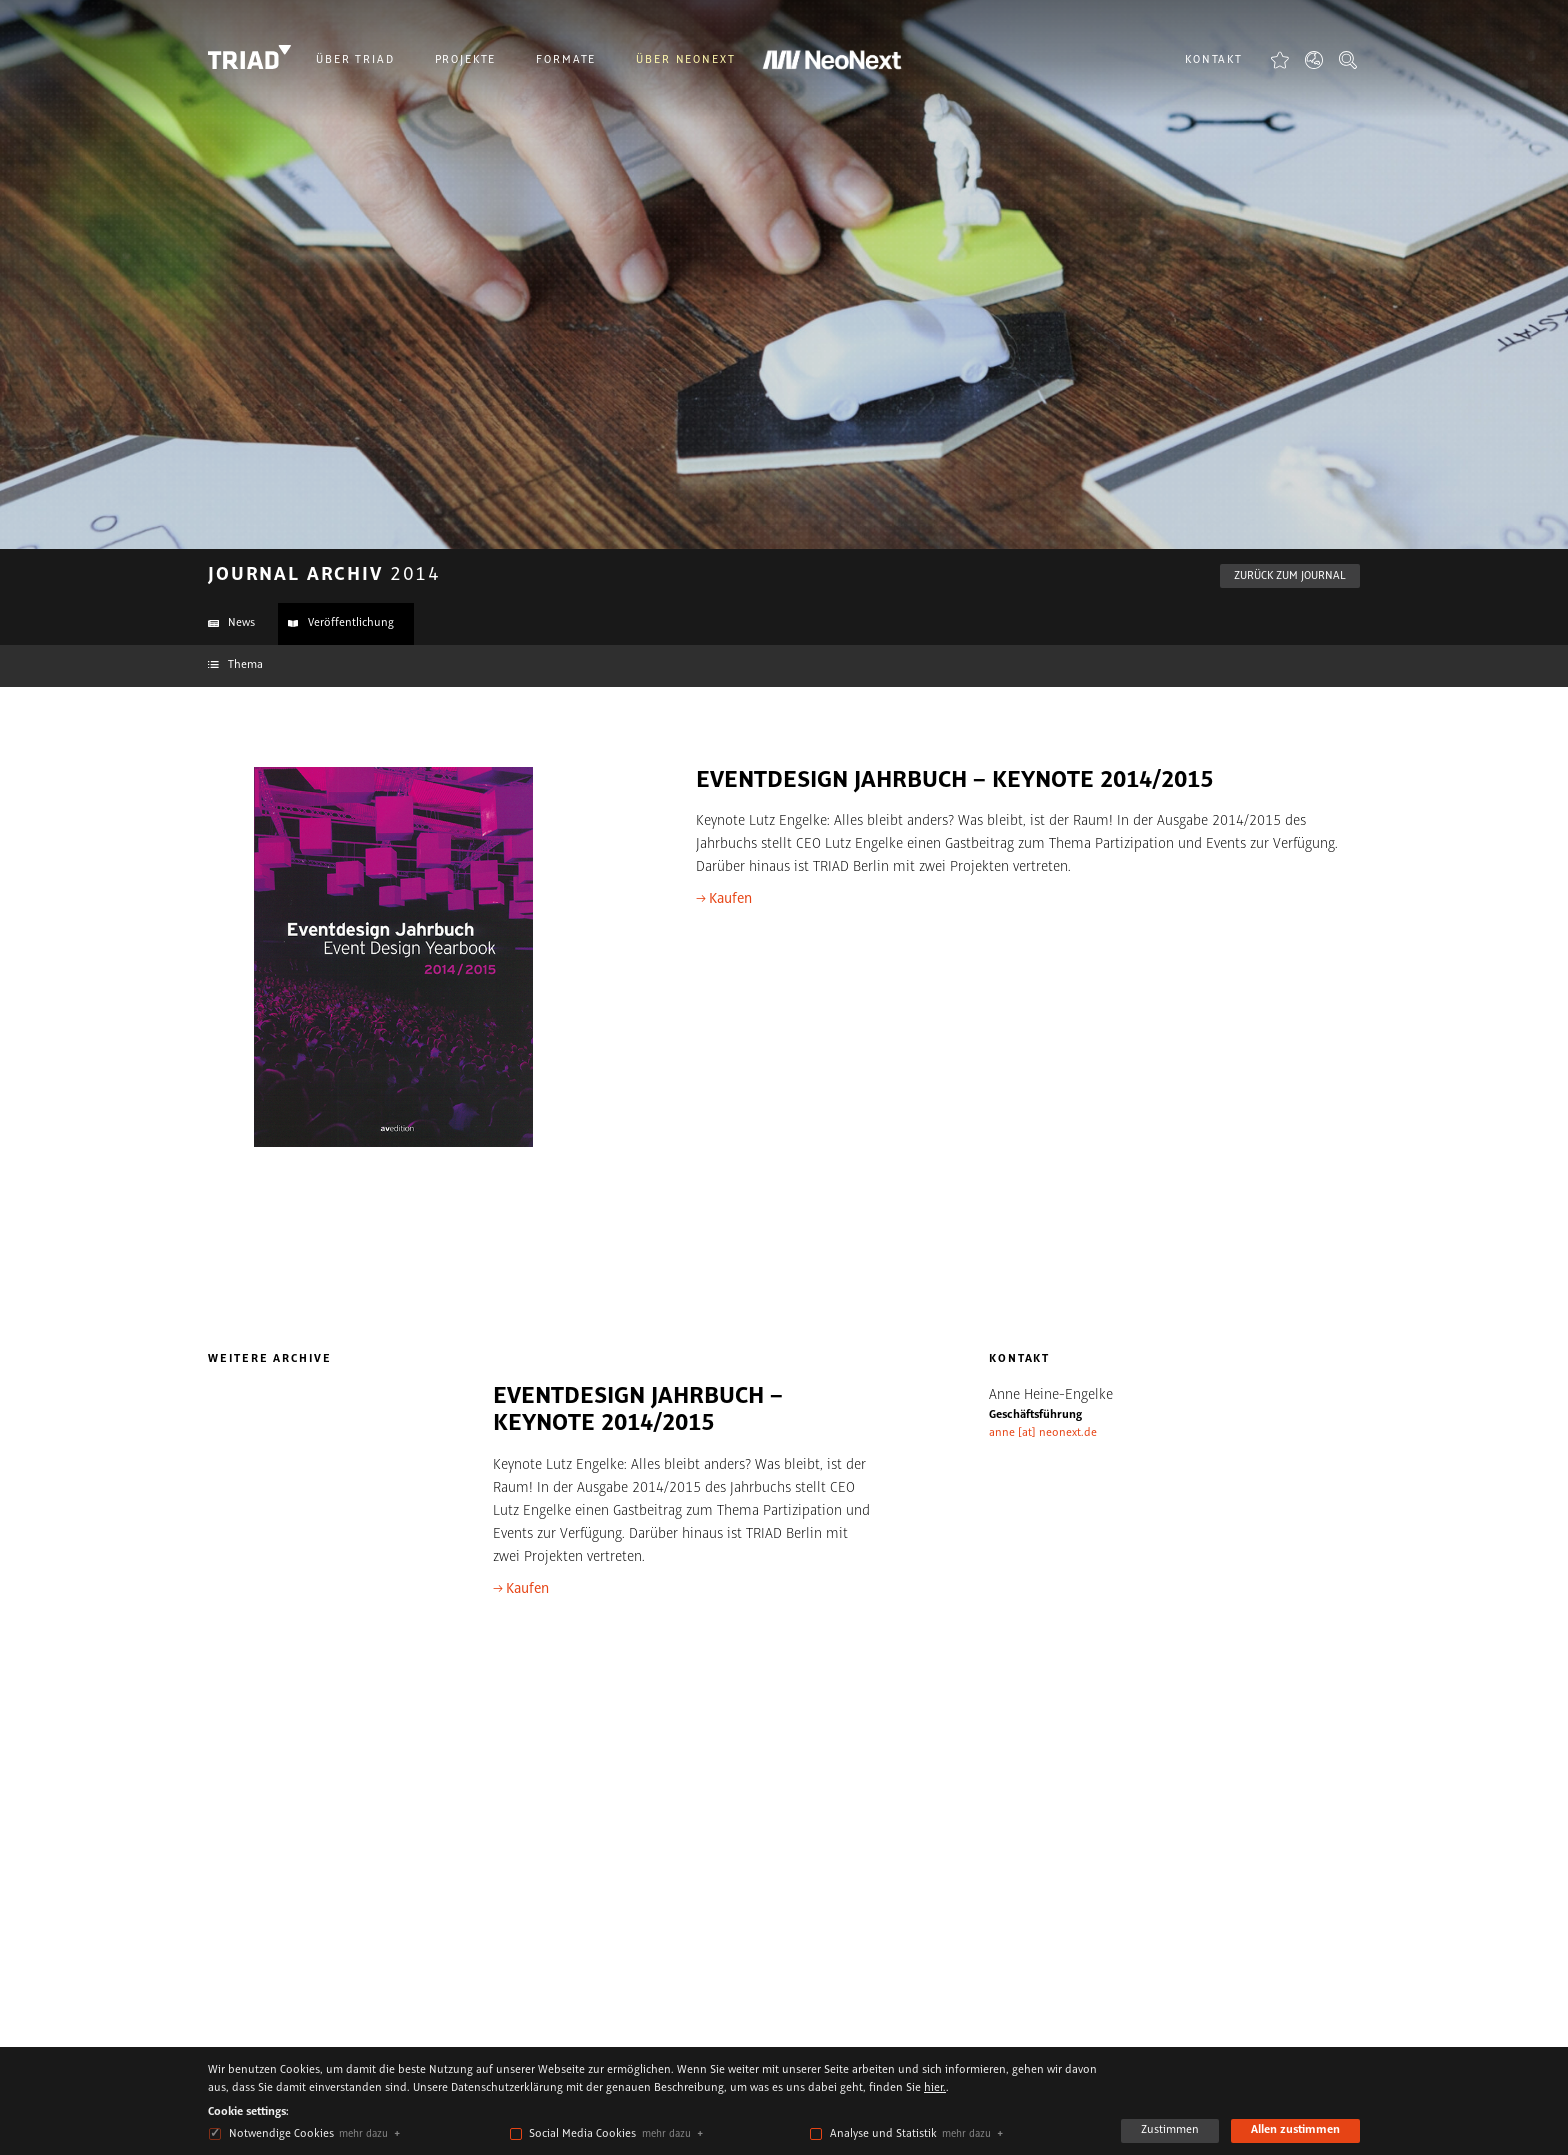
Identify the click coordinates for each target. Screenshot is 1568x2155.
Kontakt (1214, 60)
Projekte (466, 60)
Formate (566, 60)
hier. (935, 2088)
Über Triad (355, 60)
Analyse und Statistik (883, 2134)
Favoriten (1280, 59)
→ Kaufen (724, 898)
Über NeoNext (685, 60)
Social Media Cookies (582, 2134)
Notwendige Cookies (281, 2134)
